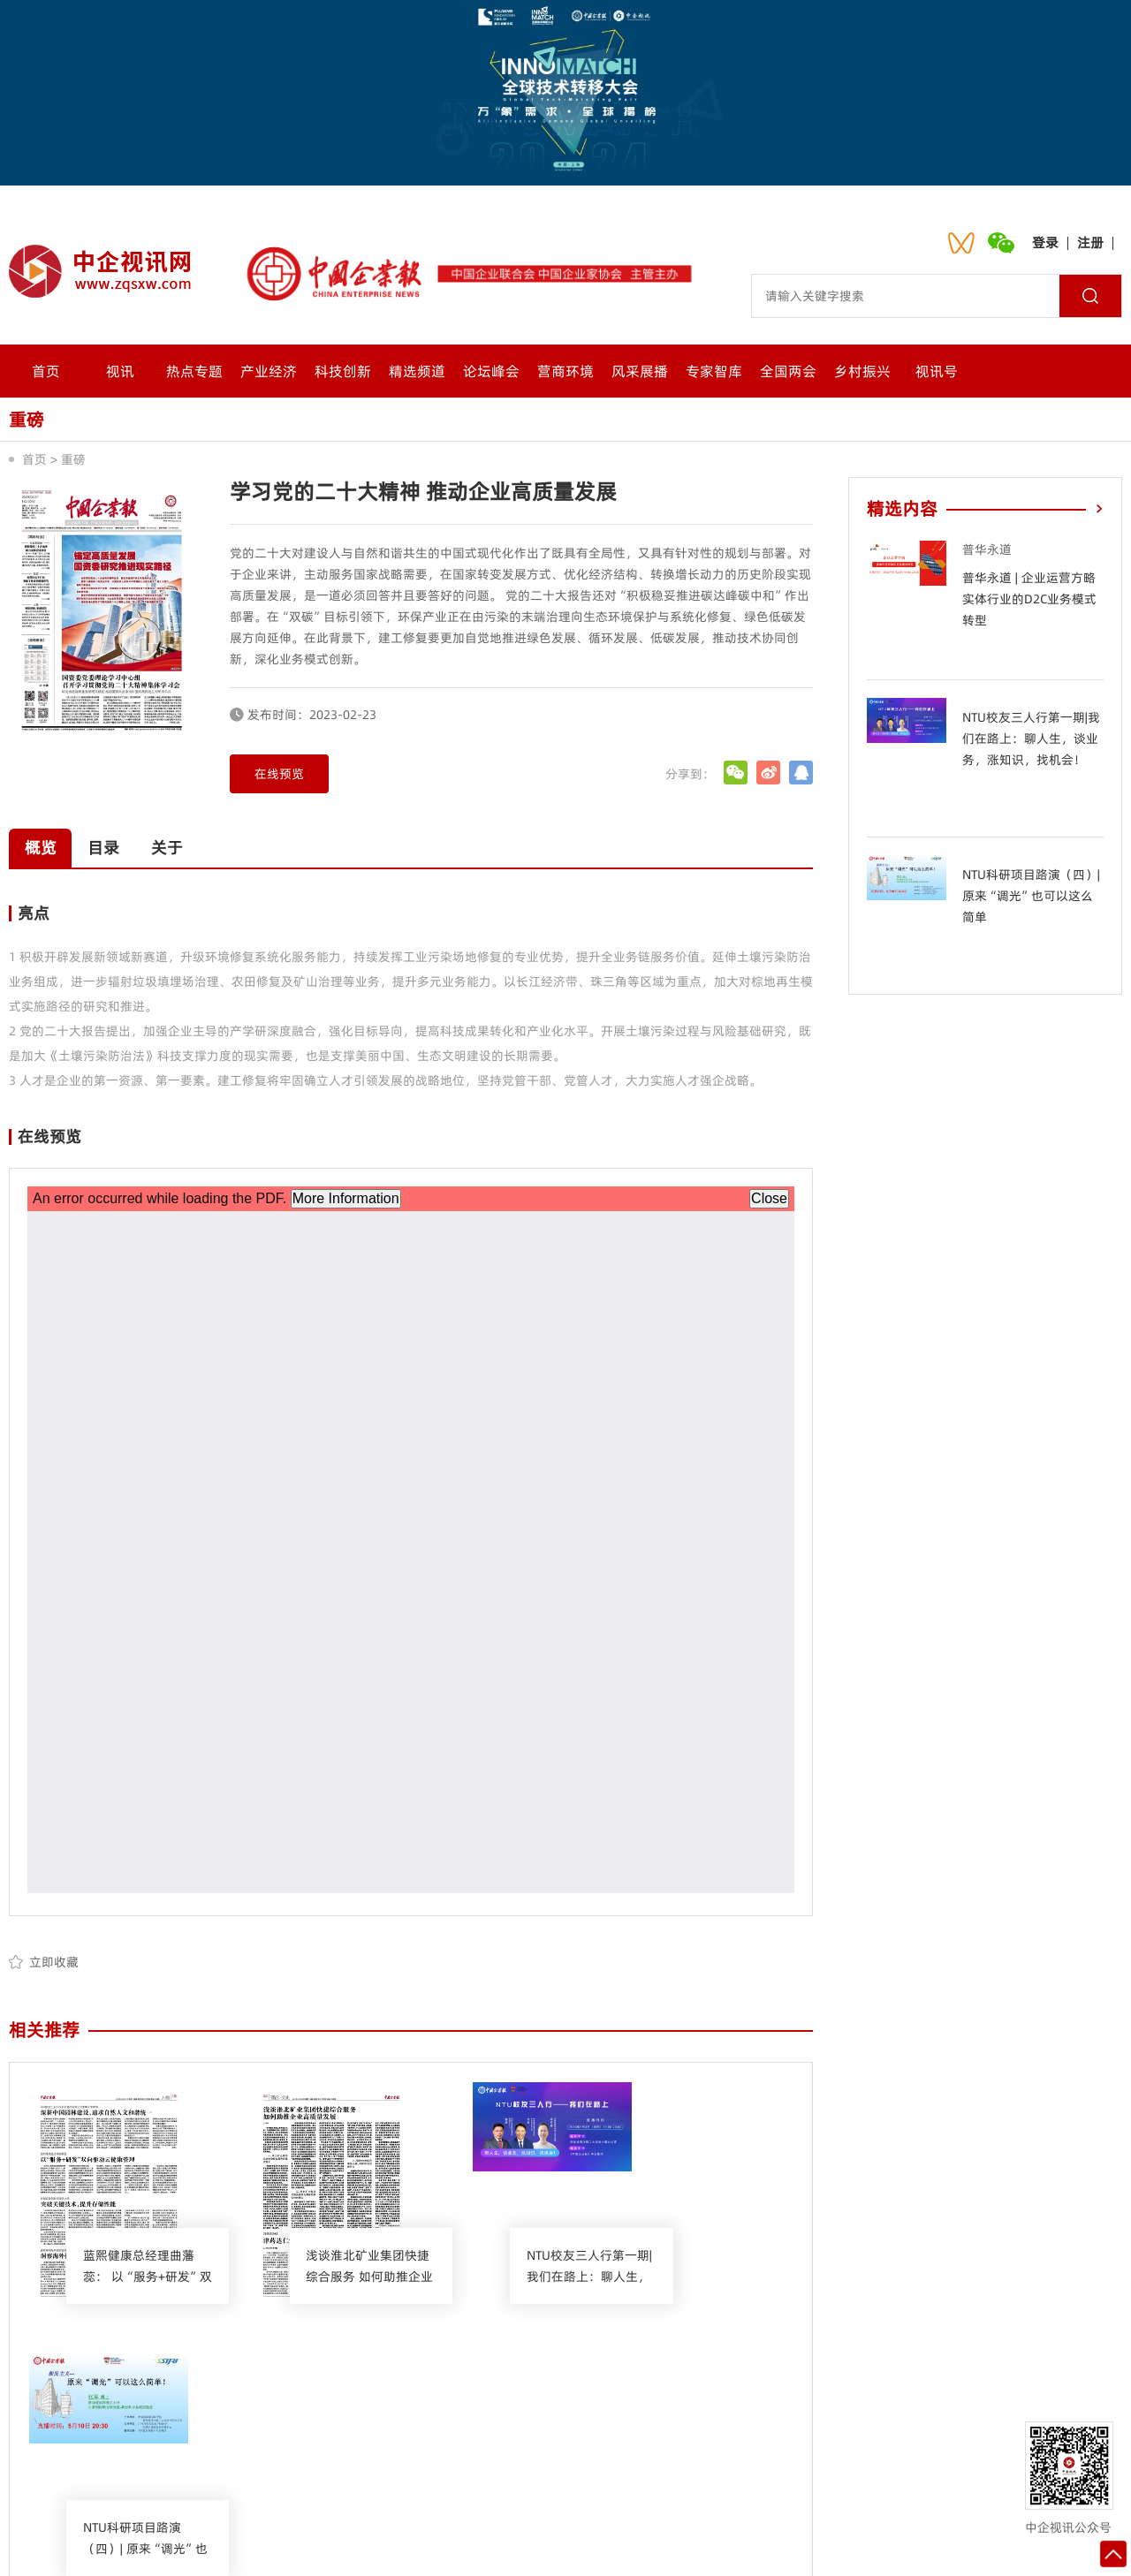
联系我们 (435, 2446)
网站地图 (695, 2446)
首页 (46, 371)
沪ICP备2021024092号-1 (767, 2545)
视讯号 (936, 371)
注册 (1090, 242)
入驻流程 (782, 2446)
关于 (177, 848)
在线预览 (279, 774)
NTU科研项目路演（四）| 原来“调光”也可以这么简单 (1031, 896)
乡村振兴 (862, 371)
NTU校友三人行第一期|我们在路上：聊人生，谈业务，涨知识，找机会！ (1031, 738)
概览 (42, 848)
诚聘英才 (609, 2446)
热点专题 (194, 371)
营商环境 (565, 371)
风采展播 (639, 371)
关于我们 (349, 2446)
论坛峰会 (491, 371)
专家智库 (714, 371)
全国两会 (788, 371)
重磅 (73, 459)
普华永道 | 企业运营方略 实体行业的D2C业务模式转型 (1029, 599)
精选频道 (417, 371)
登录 (1045, 242)
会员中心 (522, 2446)
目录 (109, 848)
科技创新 (343, 371)
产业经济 (268, 371)
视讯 (120, 371)
